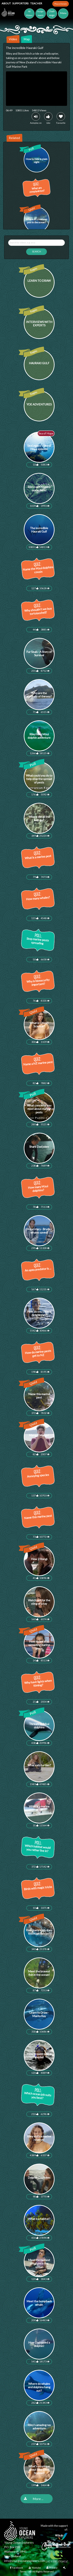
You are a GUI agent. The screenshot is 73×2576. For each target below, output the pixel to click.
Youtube (35, 2567)
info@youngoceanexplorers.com (24, 2560)
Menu (63, 12)
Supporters (20, 3)
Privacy (52, 2567)
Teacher (36, 3)
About (6, 3)
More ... (33, 2499)
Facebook (17, 2567)
